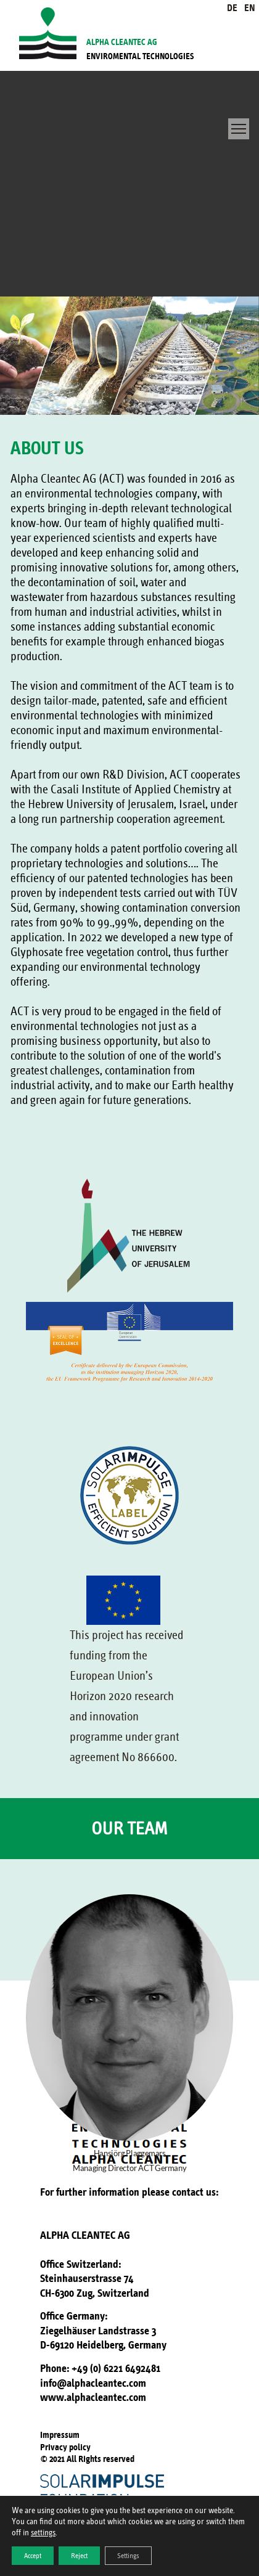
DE (232, 8)
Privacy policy (65, 2447)
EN (249, 8)
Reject (79, 2555)
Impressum (60, 2434)
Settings (128, 2555)
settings (43, 2533)
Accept (32, 2555)
